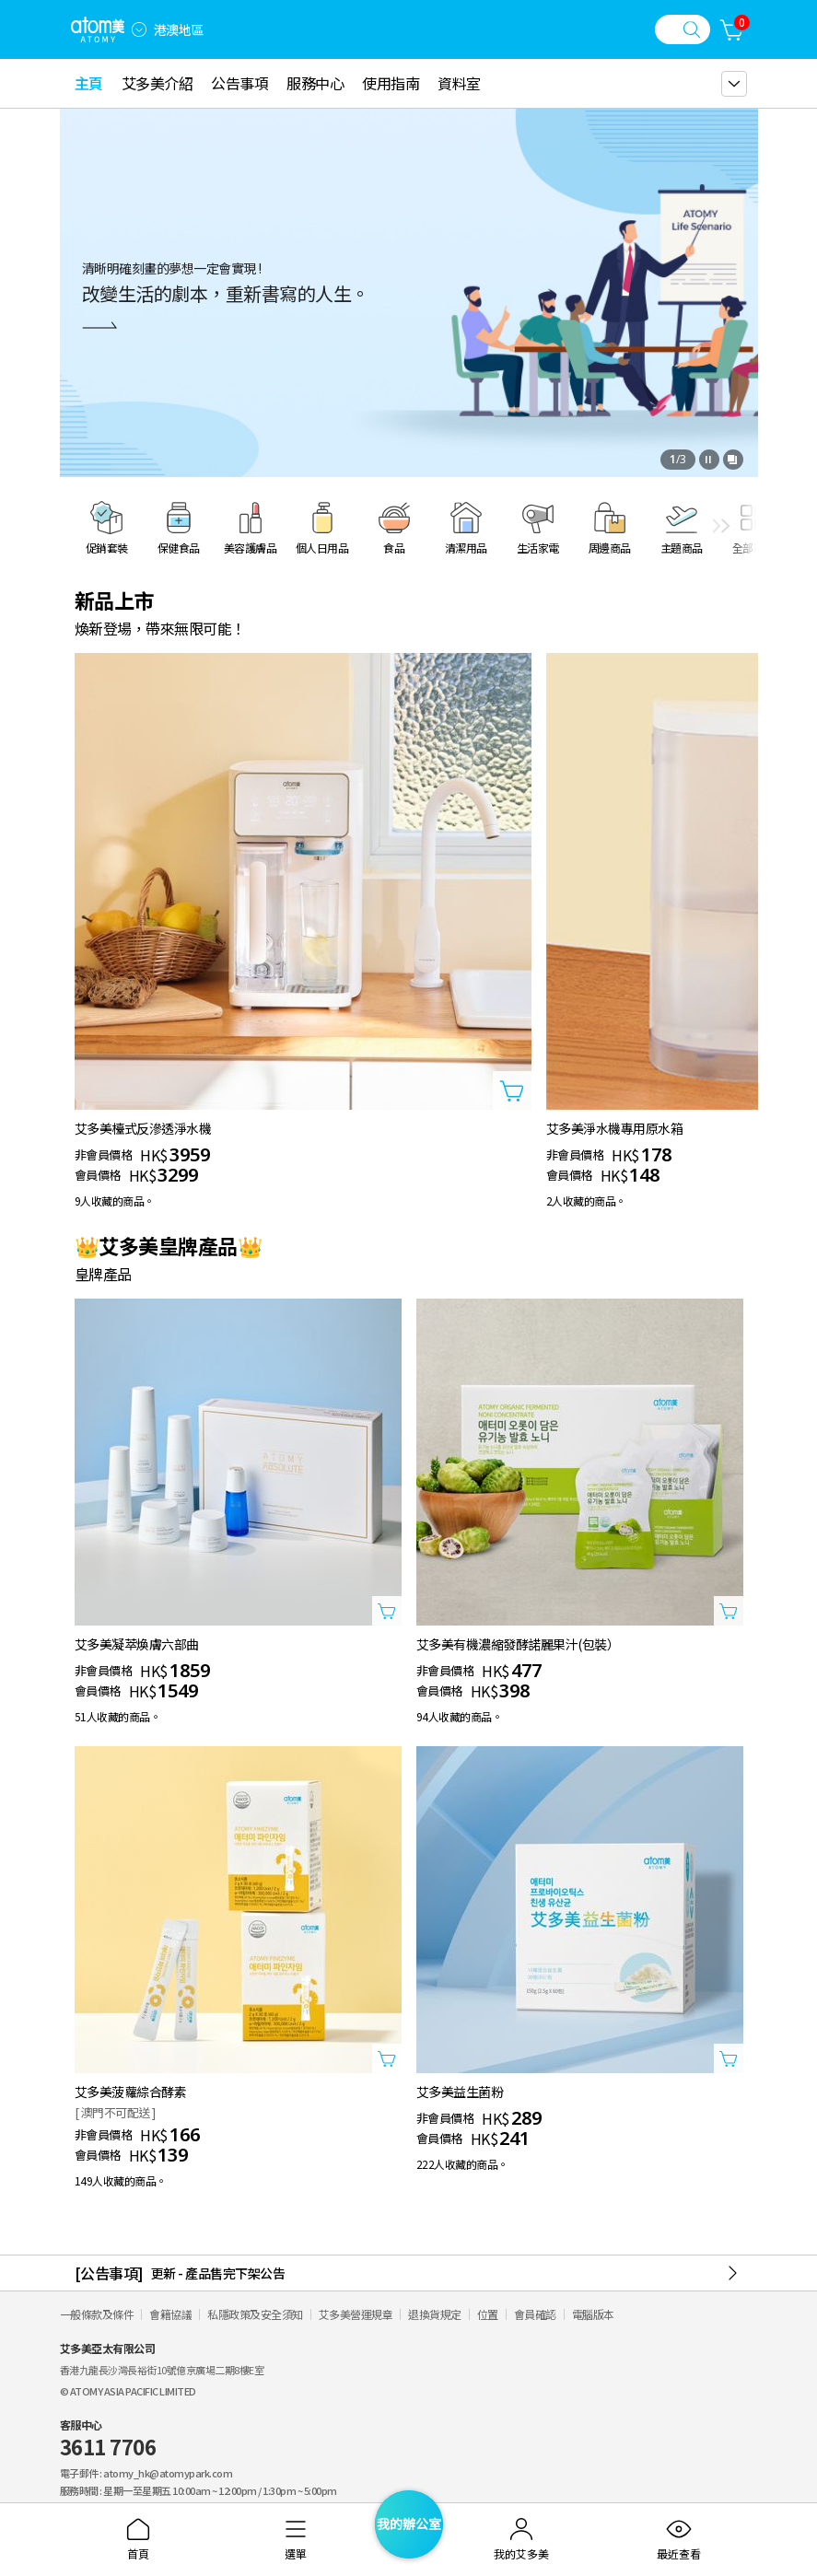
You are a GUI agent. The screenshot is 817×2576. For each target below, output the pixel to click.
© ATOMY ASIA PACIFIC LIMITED (128, 2391)
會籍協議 (170, 2314)
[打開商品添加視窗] (512, 1090)
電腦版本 (593, 2314)
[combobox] (139, 29)
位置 (487, 2314)
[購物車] (732, 29)
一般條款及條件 (97, 2314)
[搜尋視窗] (682, 29)
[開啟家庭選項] (139, 29)
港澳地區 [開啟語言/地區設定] (179, 29)
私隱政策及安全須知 (255, 2314)
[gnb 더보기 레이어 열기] (734, 84)
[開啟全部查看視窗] (733, 459)
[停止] (709, 459)
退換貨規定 (434, 2314)
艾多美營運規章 (356, 2314)
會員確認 (535, 2314)
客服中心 (108, 2439)
